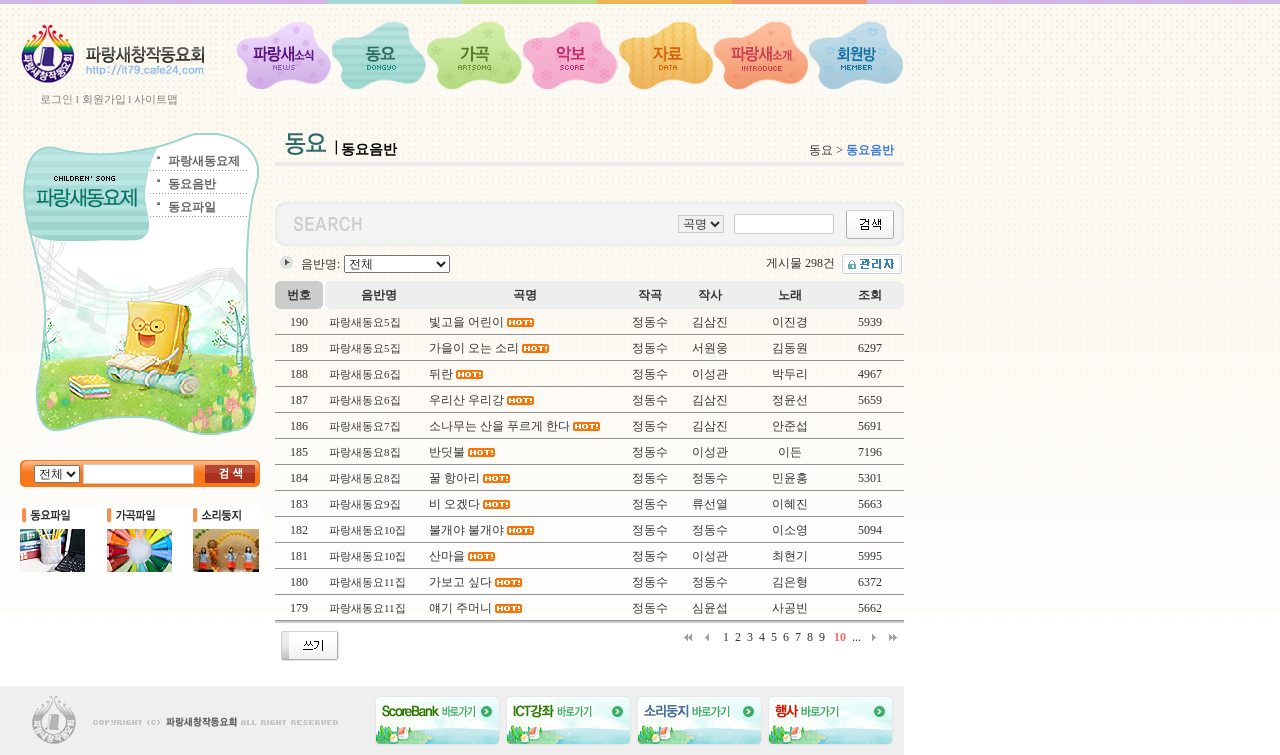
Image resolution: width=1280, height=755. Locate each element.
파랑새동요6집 (365, 374)
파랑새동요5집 (365, 322)
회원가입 (104, 99)
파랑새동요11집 (367, 582)
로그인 (56, 99)
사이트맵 (156, 99)
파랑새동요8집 (365, 452)
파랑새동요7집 (365, 426)
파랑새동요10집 (367, 530)
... (856, 637)
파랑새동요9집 (365, 504)
